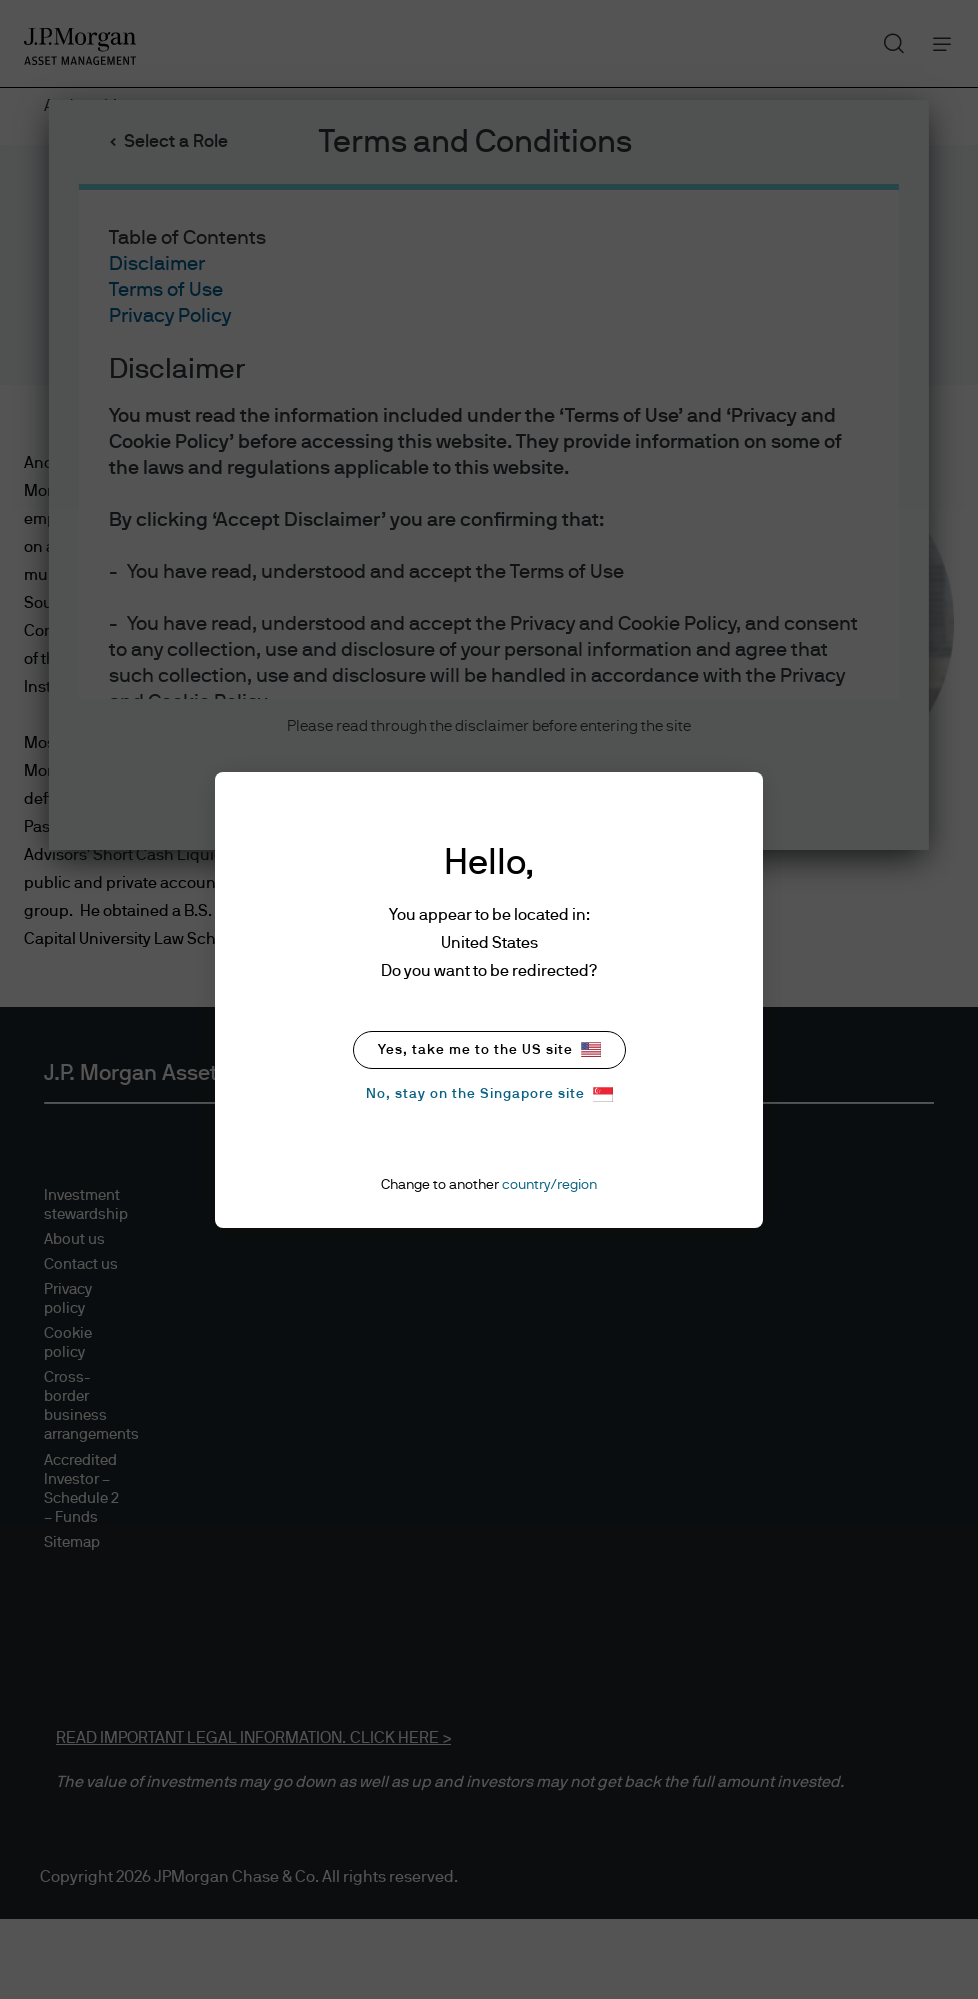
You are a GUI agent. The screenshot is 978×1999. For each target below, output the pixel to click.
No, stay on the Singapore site (489, 1094)
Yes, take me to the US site (489, 1049)
